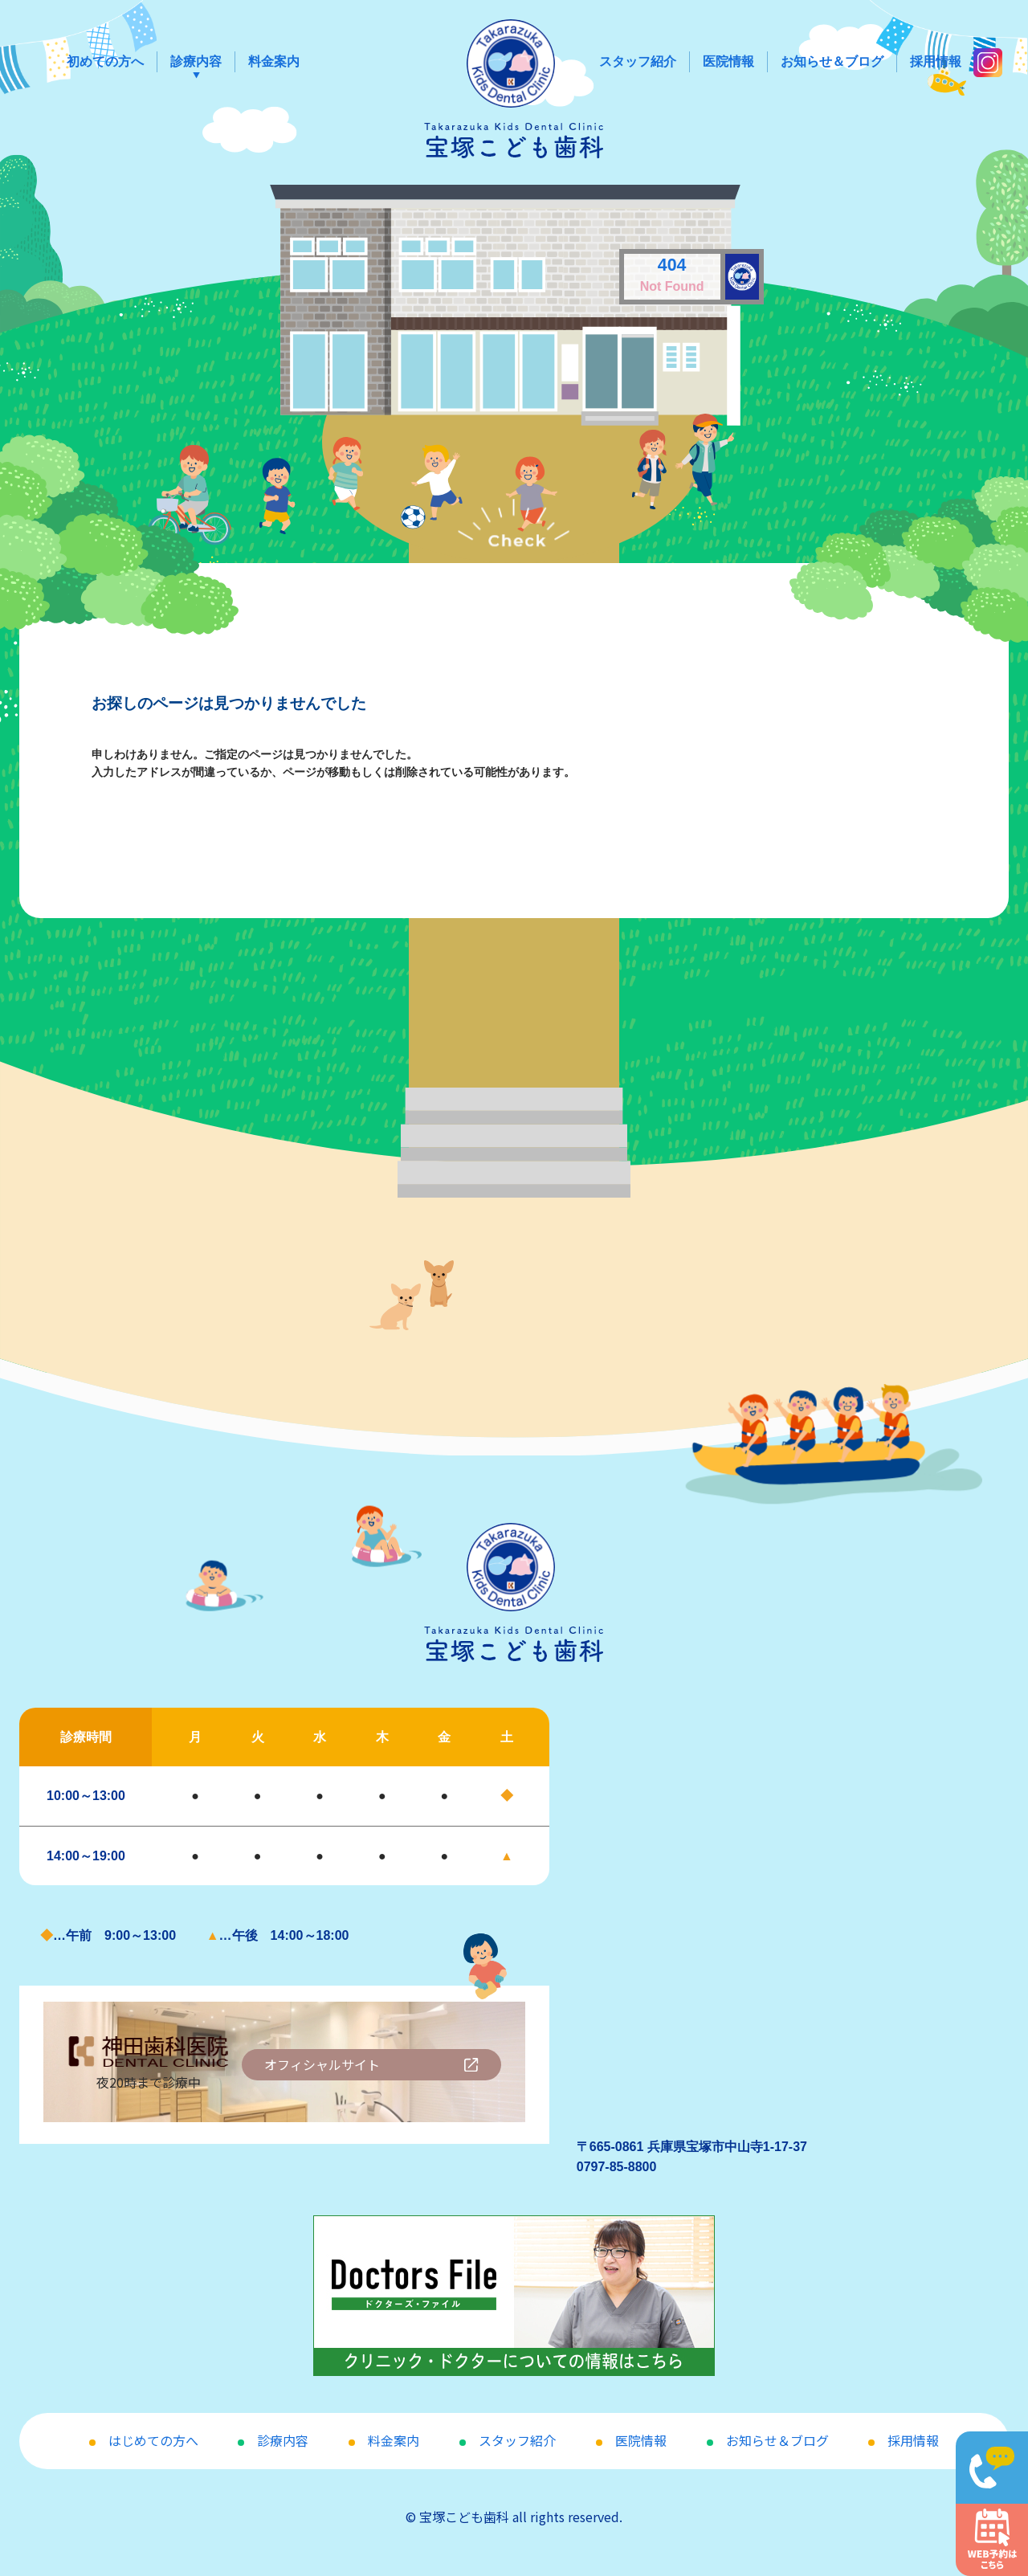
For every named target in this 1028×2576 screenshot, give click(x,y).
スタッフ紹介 (637, 61)
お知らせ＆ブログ (832, 61)
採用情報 (935, 61)
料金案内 (274, 61)
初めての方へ (105, 61)
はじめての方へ (153, 2440)
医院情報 (728, 61)
